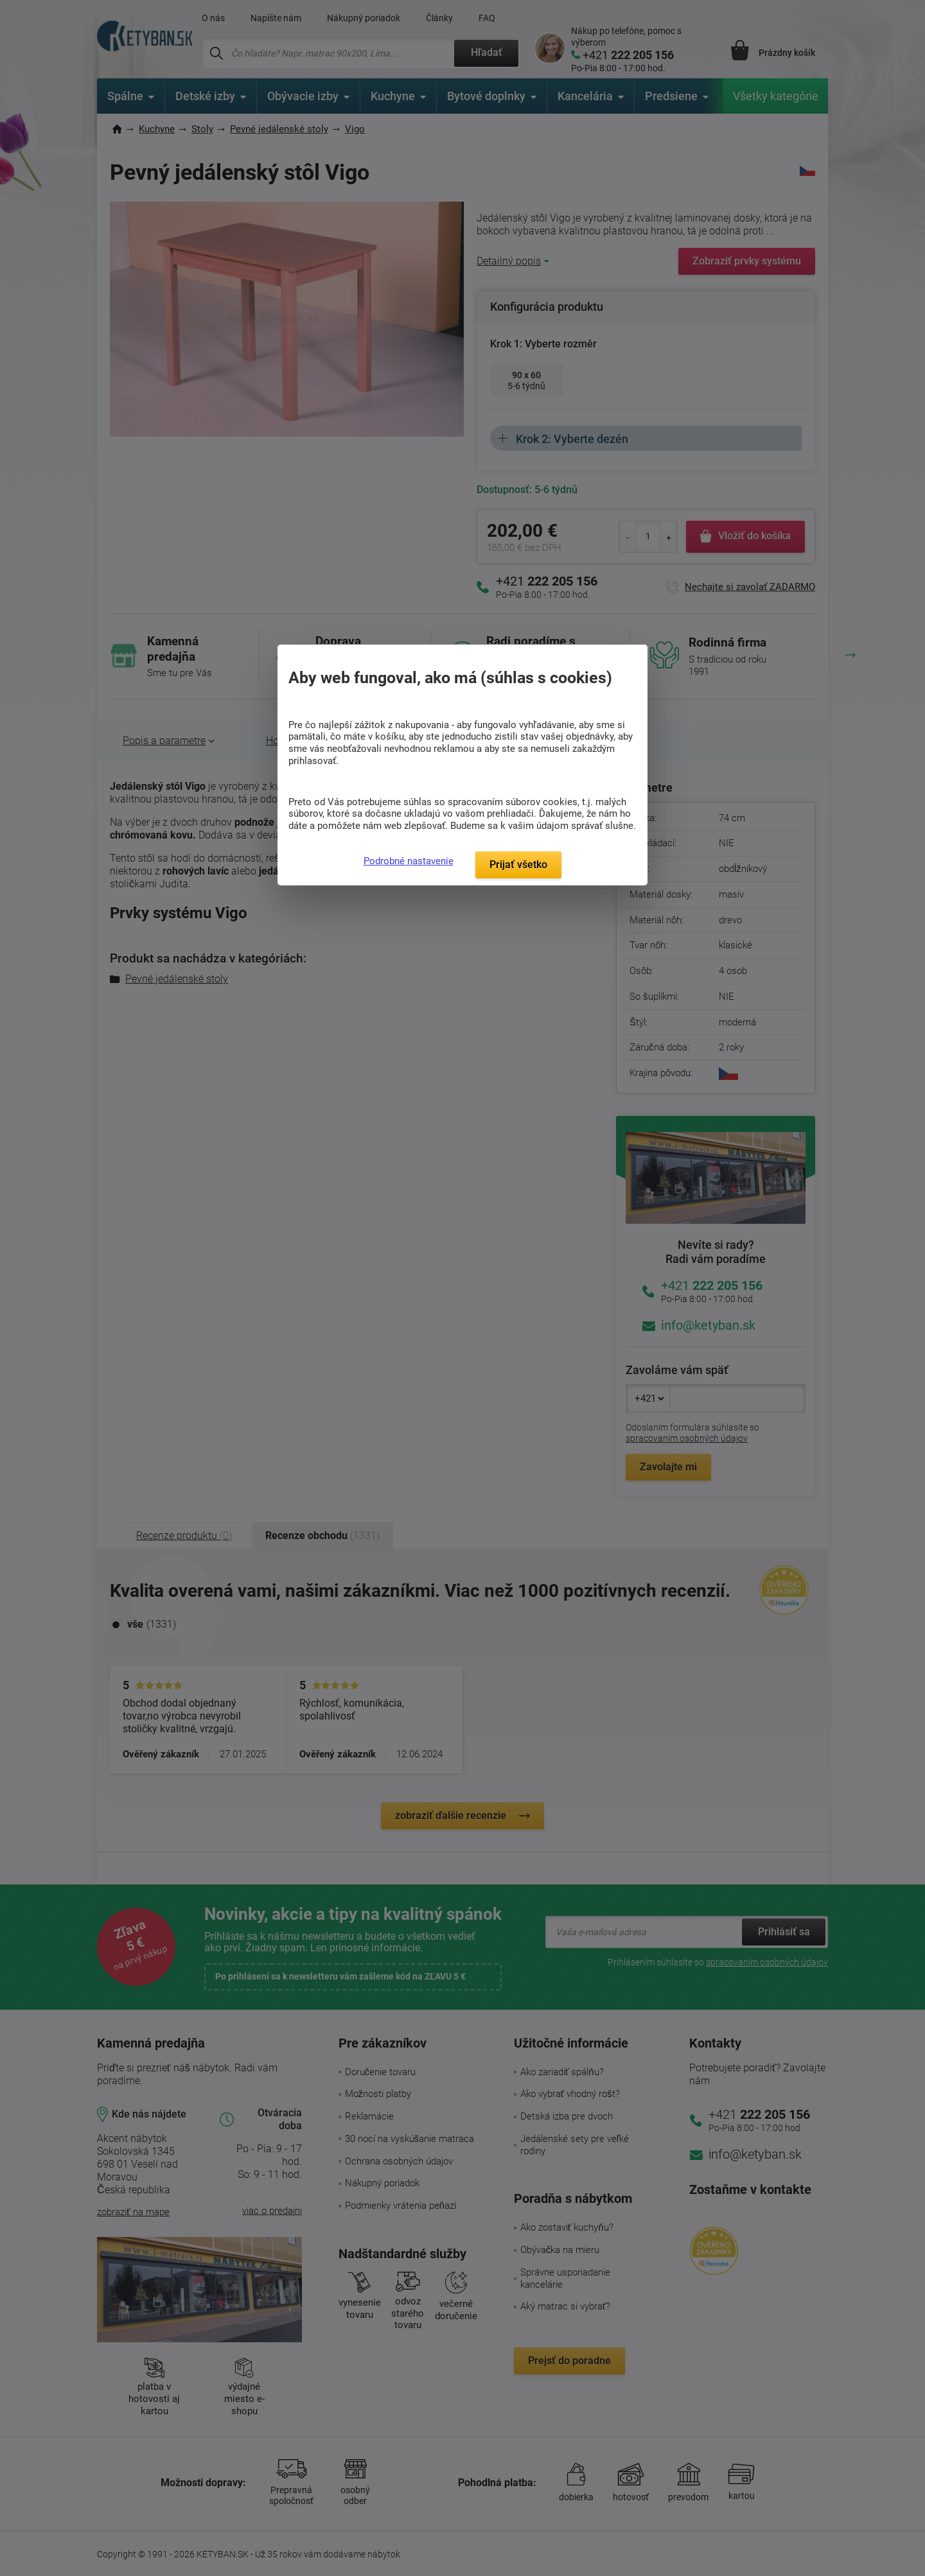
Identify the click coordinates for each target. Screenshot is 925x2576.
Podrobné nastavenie (409, 861)
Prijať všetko (518, 864)
